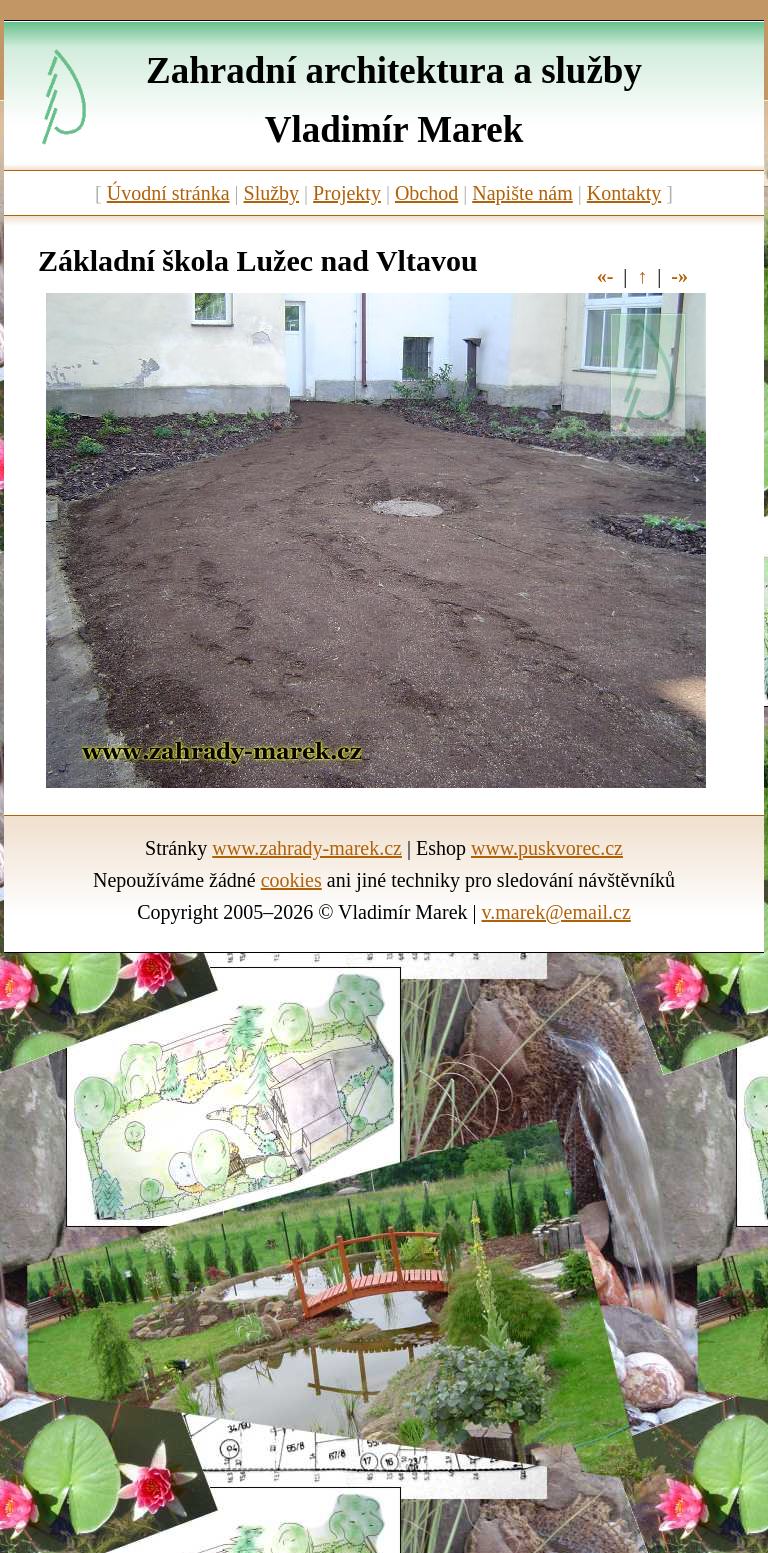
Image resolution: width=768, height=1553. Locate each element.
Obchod (426, 193)
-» (679, 276)
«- (605, 276)
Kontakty (624, 193)
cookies (291, 880)
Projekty (347, 193)
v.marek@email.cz (556, 912)
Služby (272, 193)
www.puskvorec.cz (547, 848)
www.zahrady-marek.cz (307, 848)
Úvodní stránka (168, 193)
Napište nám (522, 193)
